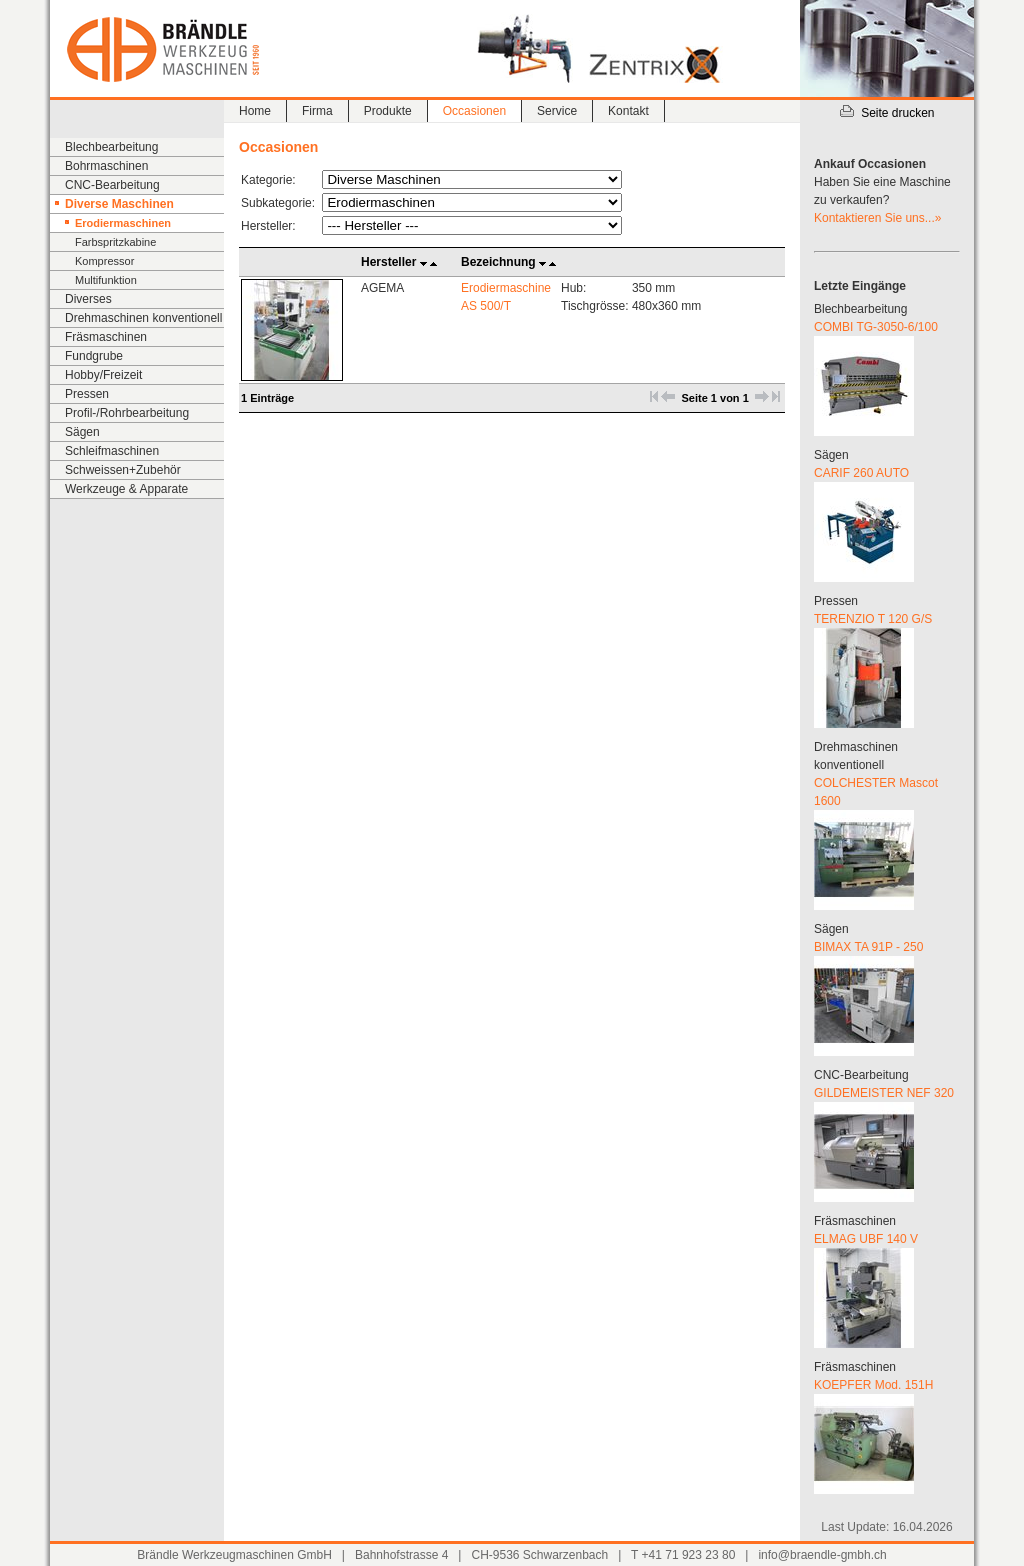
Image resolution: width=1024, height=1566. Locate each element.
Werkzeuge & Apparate (126, 489)
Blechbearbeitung (111, 147)
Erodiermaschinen (123, 223)
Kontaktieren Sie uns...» (877, 218)
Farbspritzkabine (115, 242)
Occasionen (474, 111)
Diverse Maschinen (119, 204)
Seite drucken (886, 113)
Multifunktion (106, 280)
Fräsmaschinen (106, 337)
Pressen (87, 394)
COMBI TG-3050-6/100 (876, 327)
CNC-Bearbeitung (112, 185)
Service (557, 111)
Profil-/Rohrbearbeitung (127, 413)
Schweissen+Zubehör (123, 470)
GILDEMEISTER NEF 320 (884, 1093)
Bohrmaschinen (106, 166)
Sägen (82, 432)
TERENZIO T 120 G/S (873, 619)
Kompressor (104, 261)
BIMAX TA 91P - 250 (868, 947)
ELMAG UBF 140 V (866, 1239)
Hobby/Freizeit (103, 375)
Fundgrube (94, 356)
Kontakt (628, 111)
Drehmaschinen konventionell (143, 318)
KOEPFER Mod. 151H (873, 1385)
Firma (317, 111)
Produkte (388, 111)
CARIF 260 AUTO (861, 473)
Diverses (88, 299)
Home (255, 111)
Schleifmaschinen (112, 451)
